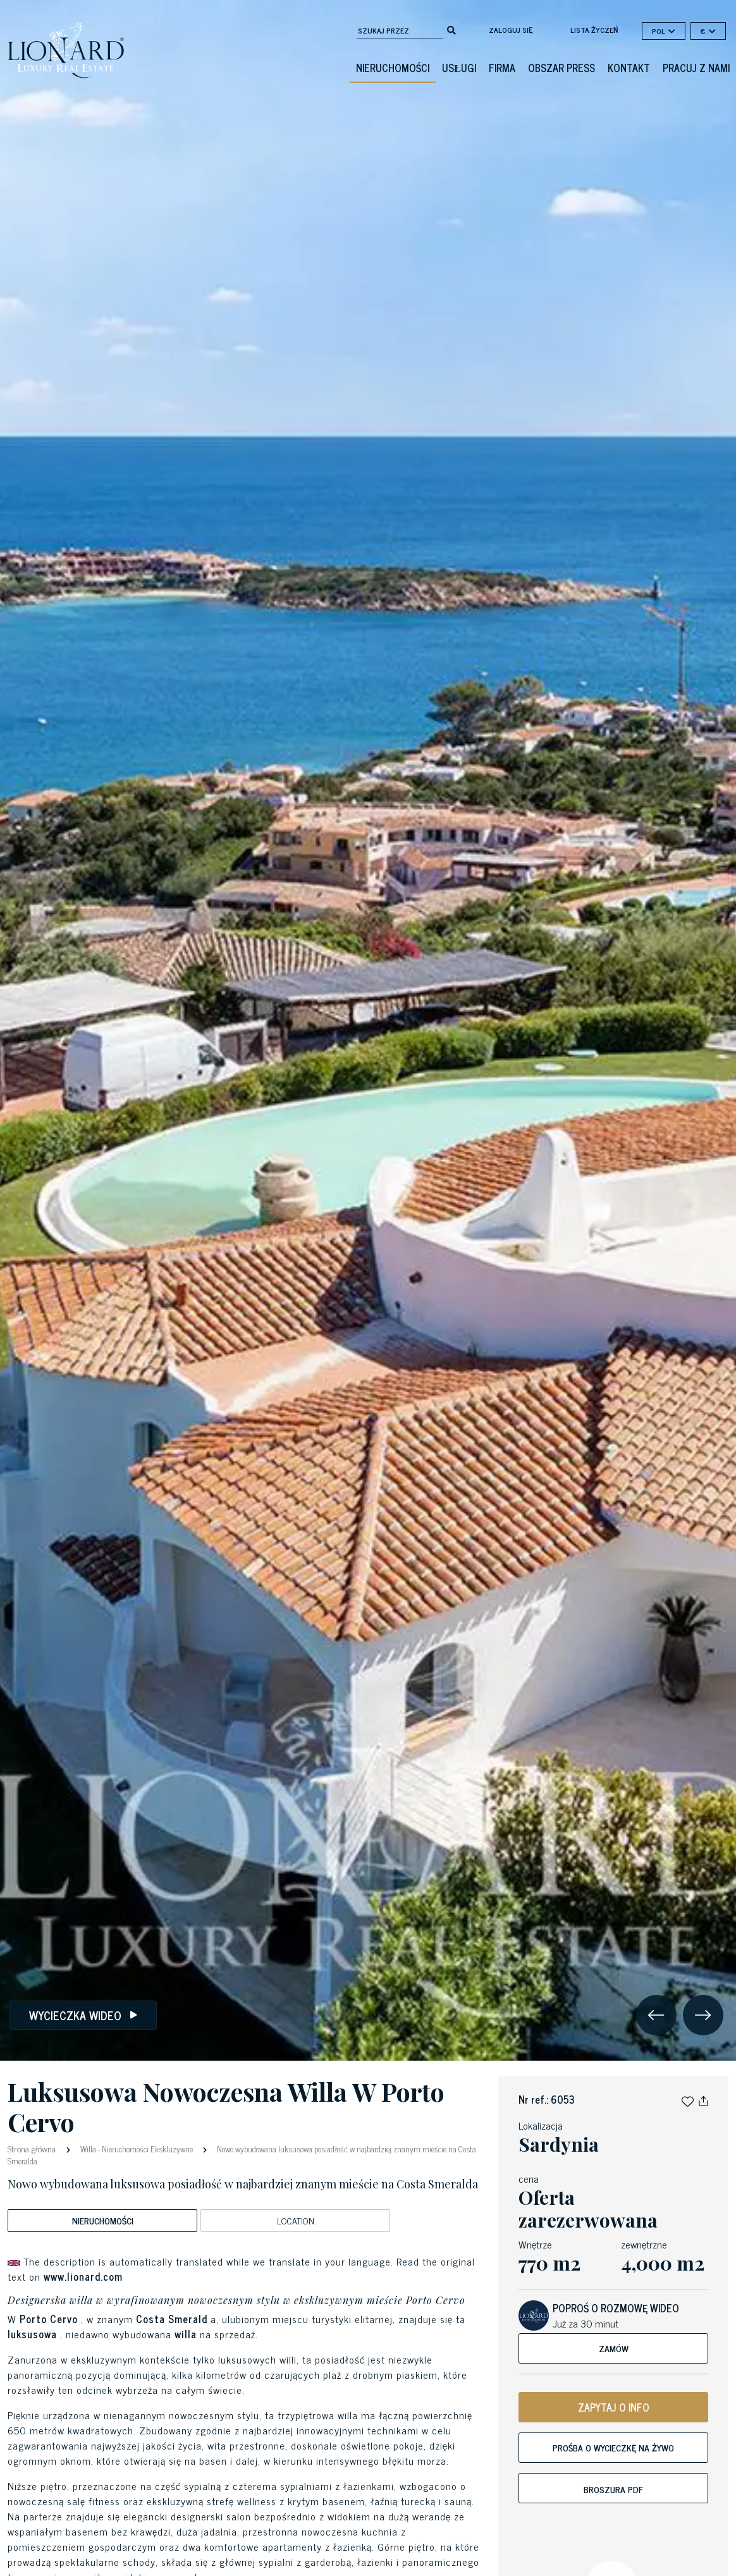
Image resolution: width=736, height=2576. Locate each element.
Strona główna (33, 2148)
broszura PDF (613, 2489)
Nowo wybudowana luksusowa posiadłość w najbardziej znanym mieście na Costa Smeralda (242, 2155)
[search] (451, 29)
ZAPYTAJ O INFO (613, 2407)
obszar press (561, 67)
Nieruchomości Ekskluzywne (147, 2149)
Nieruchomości (392, 67)
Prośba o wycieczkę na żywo (613, 2447)
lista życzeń (594, 29)
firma (502, 67)
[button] (688, 2099)
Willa (88, 2149)
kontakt (629, 67)
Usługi (459, 67)
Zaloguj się (510, 29)
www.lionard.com (83, 2276)
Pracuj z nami (696, 67)
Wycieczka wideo (83, 2015)
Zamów (614, 2348)
